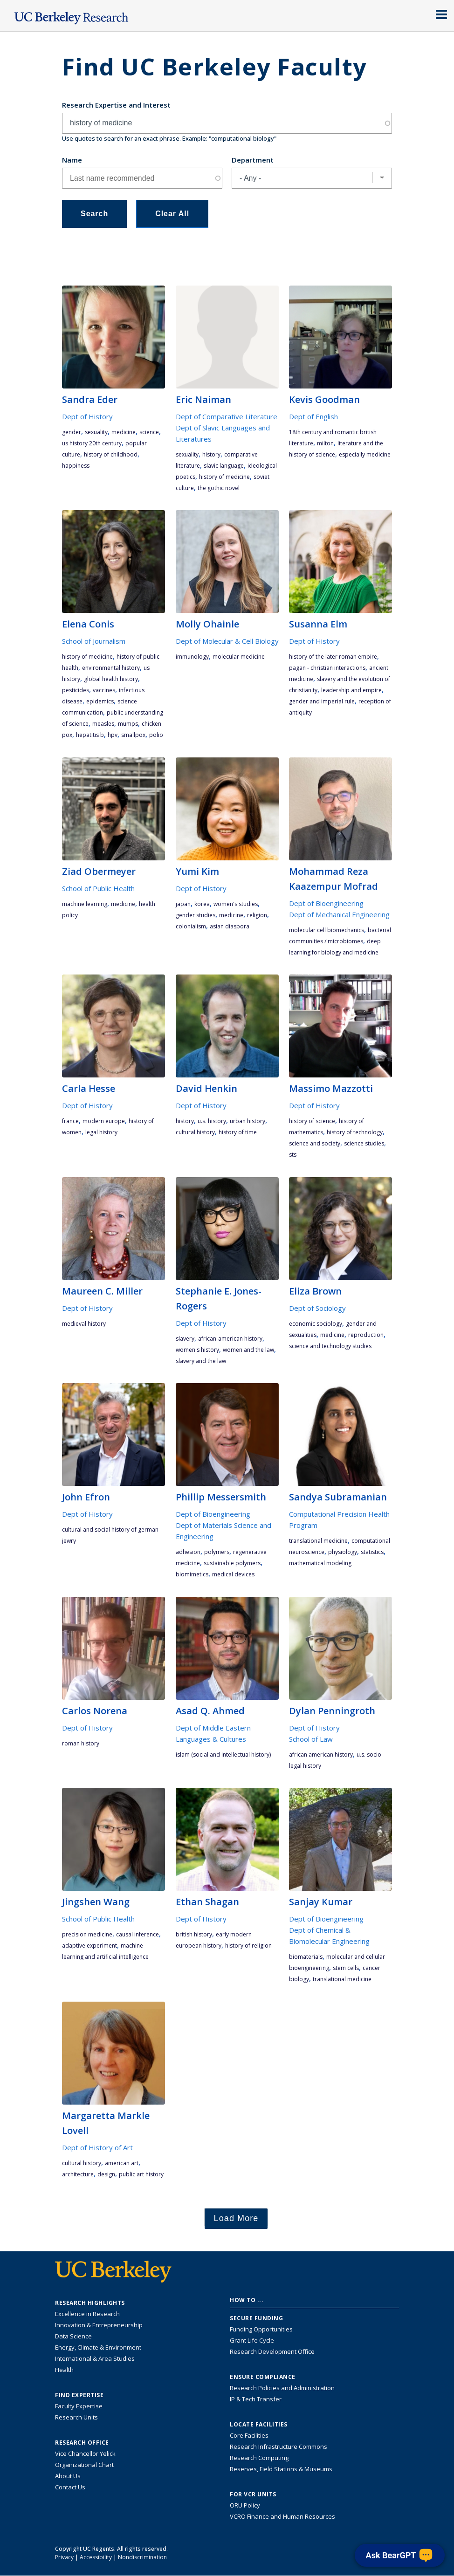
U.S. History (212, 1121)
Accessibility (96, 2557)
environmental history (111, 668)
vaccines (104, 690)
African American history (321, 1754)
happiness (75, 466)
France (70, 1121)
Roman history (80, 1743)
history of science (312, 1121)
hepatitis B (90, 735)
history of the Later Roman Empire (333, 657)
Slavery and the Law (201, 1361)
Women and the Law (248, 1350)
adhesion (188, 1552)
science (149, 432)
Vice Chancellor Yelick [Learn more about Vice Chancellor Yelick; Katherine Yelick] (85, 2453)
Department (253, 159)
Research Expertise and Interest (116, 104)
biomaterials (306, 1957)
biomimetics (192, 1574)
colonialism (191, 926)
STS (292, 1155)
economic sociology (315, 1324)
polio (156, 735)
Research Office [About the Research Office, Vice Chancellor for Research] (82, 2443)
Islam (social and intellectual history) (223, 1754)
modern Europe (104, 1121)
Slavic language (224, 466)
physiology (342, 1552)
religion (257, 915)
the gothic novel (219, 488)
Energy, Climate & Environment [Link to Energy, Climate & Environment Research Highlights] (98, 2347)
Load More (236, 2218)
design (106, 2174)
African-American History (230, 1339)
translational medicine (318, 1541)
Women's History (197, 1350)
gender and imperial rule (322, 701)
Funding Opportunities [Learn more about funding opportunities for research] (261, 2329)
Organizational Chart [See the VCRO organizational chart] (84, 2464)
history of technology (355, 1132)
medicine (123, 432)
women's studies (235, 904)
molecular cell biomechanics (326, 930)
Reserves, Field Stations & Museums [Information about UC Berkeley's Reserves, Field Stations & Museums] (281, 2469)
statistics (372, 1552)
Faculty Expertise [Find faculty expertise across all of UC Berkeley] (79, 2406)
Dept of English (313, 416)
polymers (216, 1552)
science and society (314, 1143)
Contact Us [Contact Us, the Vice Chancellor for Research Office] (70, 2487)
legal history (101, 1132)
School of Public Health (98, 888)
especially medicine (365, 454)
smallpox (133, 735)
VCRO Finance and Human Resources (282, 2516)
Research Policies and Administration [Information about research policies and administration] (282, 2388)
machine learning (84, 904)
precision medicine (87, 1934)
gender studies (195, 915)
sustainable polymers (232, 1563)
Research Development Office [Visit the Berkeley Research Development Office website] (272, 2351)
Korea (202, 904)
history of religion (248, 1945)
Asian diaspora (229, 926)
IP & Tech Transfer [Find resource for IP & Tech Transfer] (256, 2399)
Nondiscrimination (142, 2557)
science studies (364, 1143)
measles (103, 724)
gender (71, 432)
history (211, 454)
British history (194, 1934)
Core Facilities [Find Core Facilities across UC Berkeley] (249, 2435)
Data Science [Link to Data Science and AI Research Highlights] (73, 2336)
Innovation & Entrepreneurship (99, 2325)
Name (72, 159)
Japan (183, 904)
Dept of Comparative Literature (226, 416)
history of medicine (224, 477)
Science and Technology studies (330, 1346)
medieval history (84, 1324)
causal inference (137, 1934)
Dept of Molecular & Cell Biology (227, 641)
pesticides (75, 690)
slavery (185, 1339)
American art (121, 2163)
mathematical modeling (320, 1563)
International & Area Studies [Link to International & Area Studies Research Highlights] (95, 2358)
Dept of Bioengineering (326, 903)
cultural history (195, 1132)
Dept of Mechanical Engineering (339, 914)
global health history (111, 679)
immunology (192, 657)
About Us (68, 2476)
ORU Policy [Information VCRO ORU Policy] (245, 2505)
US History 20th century (92, 443)
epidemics (100, 701)
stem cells (346, 1968)
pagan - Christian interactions (327, 668)
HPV (112, 735)
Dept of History (87, 416)
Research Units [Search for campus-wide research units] (76, 2417)
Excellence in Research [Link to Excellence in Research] (87, 2314)
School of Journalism (93, 641)
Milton (325, 443)
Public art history (141, 2174)
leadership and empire (351, 690)
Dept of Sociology (317, 1308)
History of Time (238, 1132)
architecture (78, 2174)
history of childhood (111, 454)
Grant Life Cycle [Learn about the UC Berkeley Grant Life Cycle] (252, 2340)
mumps (128, 724)
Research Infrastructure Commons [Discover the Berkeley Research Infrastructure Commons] (278, 2446)
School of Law (311, 1739)
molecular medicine (239, 657)
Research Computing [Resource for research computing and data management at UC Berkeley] (259, 2457)
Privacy (64, 2557)
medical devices (233, 1574)
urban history (247, 1121)
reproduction (366, 1335)
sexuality (96, 432)
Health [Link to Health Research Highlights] (64, 2369)
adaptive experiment (89, 1945)
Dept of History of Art (97, 2147)
